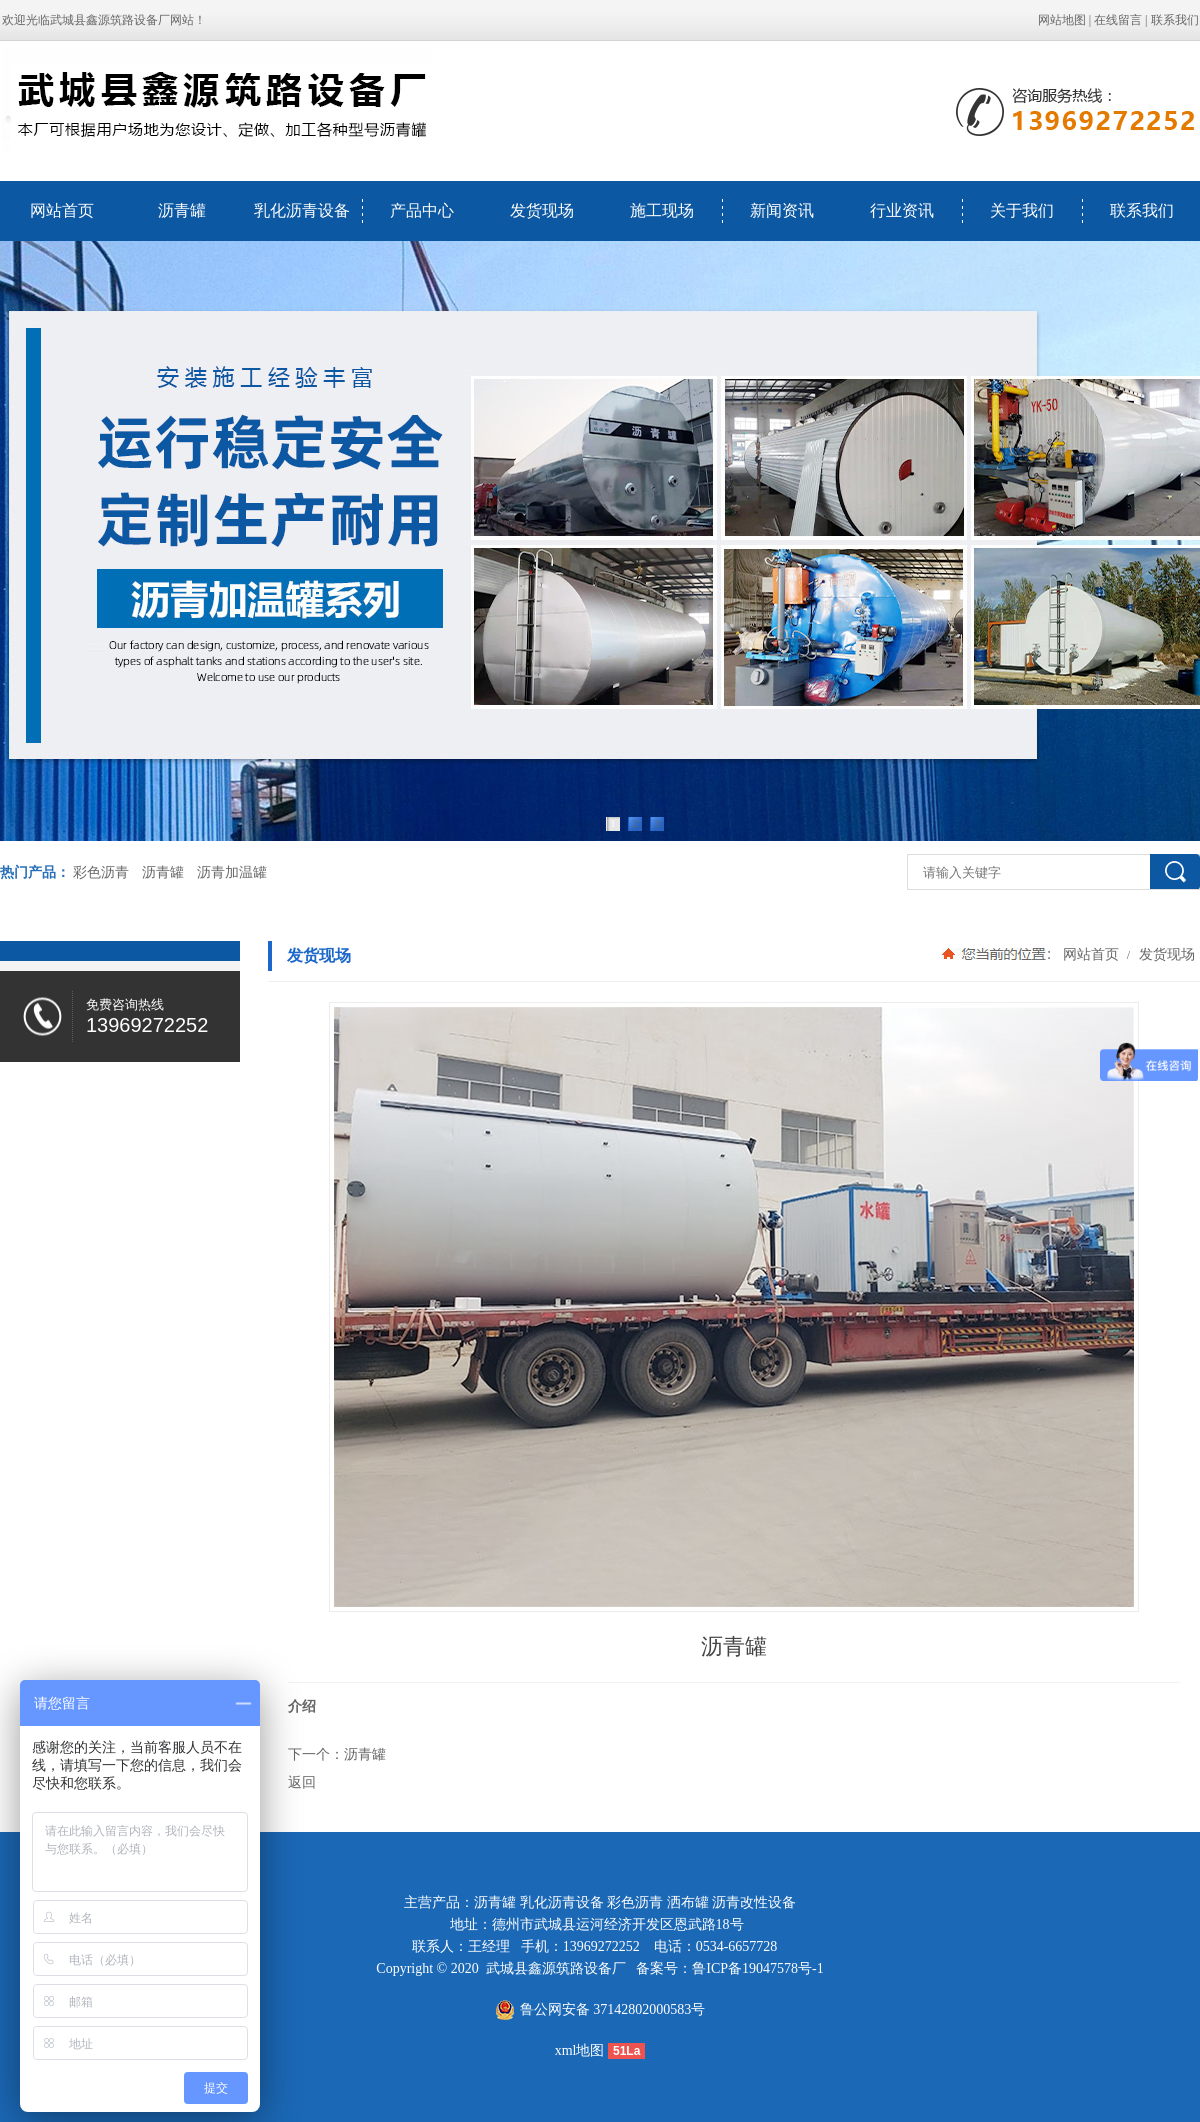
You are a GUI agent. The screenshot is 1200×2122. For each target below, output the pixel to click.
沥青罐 (182, 210)
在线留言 (1118, 20)
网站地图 (1062, 20)
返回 (302, 1782)
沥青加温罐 (232, 872)
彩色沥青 (101, 872)
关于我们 (1022, 210)
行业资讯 (902, 210)
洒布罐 (688, 1902)
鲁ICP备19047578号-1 (757, 1968)
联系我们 (1175, 20)
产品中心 (422, 210)
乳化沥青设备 (302, 210)
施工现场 (662, 210)
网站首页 (62, 210)
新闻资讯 (782, 210)
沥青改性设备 (754, 1902)
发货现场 (542, 210)
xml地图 (580, 2050)
